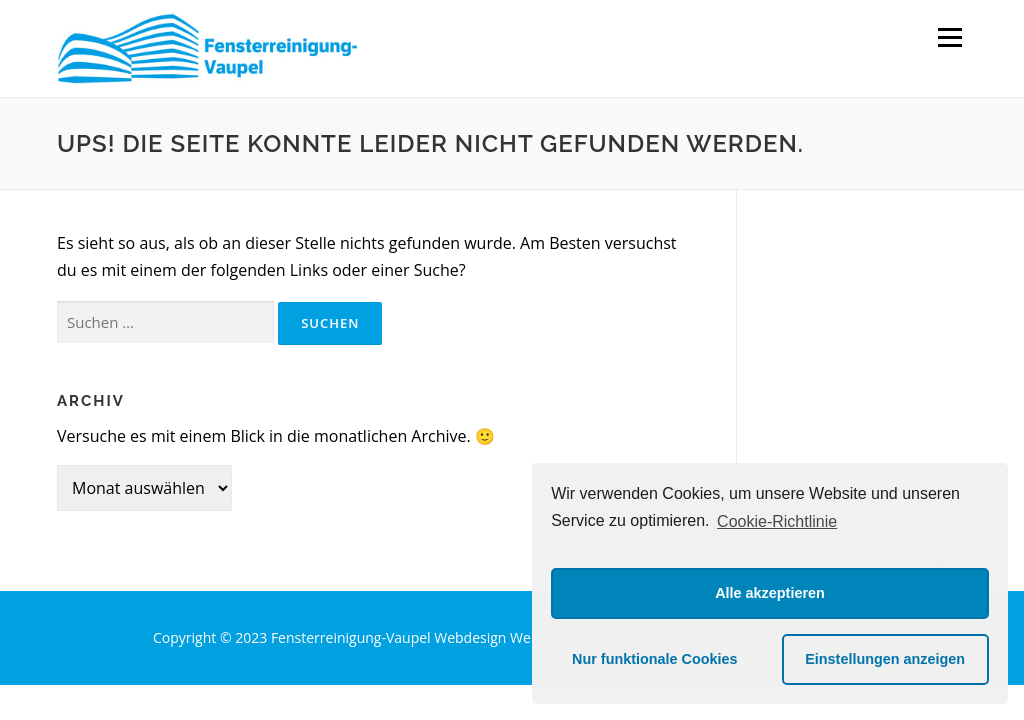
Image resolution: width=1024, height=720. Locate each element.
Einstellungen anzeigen (885, 659)
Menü (949, 37)
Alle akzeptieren (770, 593)
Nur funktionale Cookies (655, 659)
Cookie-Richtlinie (777, 521)
